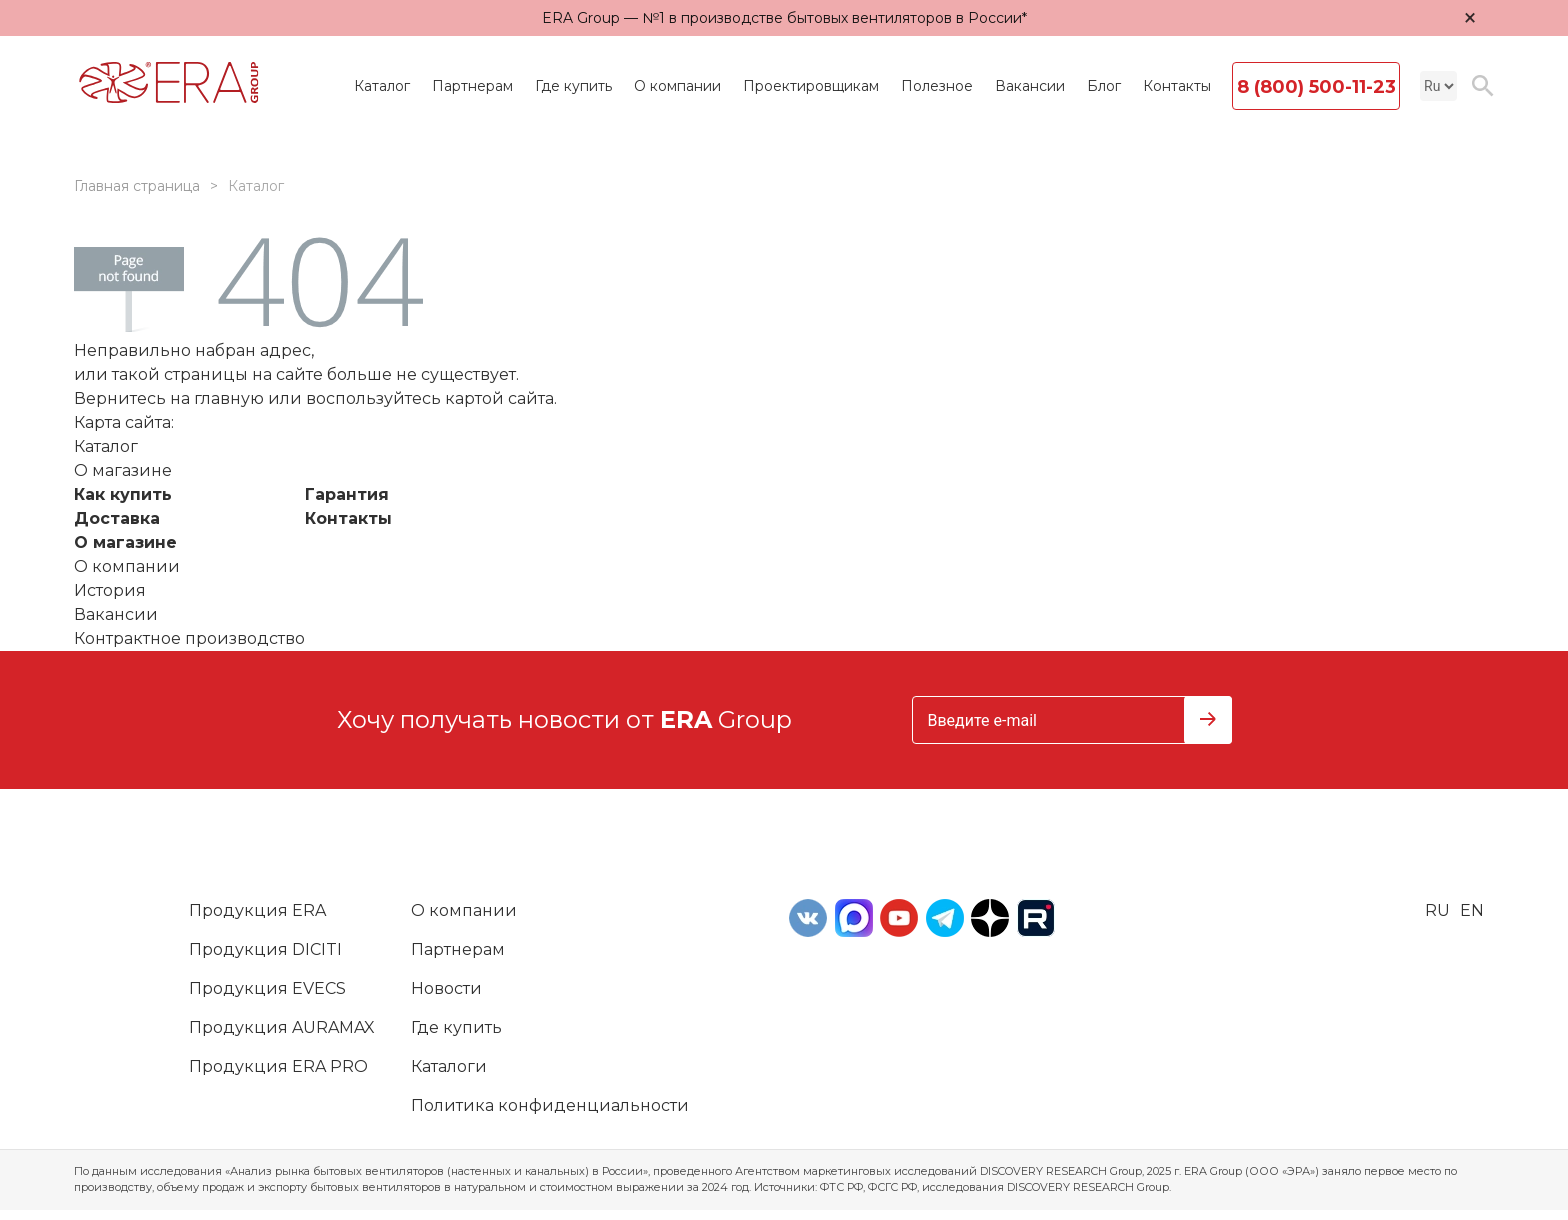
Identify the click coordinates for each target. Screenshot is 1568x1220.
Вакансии (1030, 86)
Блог (1104, 86)
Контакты (1177, 86)
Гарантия (347, 494)
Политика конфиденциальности (550, 1105)
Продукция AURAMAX (282, 1027)
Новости (446, 988)
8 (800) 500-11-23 (1316, 87)
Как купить (123, 494)
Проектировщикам (811, 86)
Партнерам (472, 86)
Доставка (117, 518)
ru (1437, 910)
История (110, 590)
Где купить (573, 86)
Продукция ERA (257, 910)
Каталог (382, 86)
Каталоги (449, 1066)
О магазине (125, 542)
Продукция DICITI (265, 949)
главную (229, 398)
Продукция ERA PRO (278, 1066)
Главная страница (137, 186)
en (1472, 910)
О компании (677, 86)
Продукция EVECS (267, 988)
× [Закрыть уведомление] (1470, 17)
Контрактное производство (189, 638)
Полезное (937, 86)
